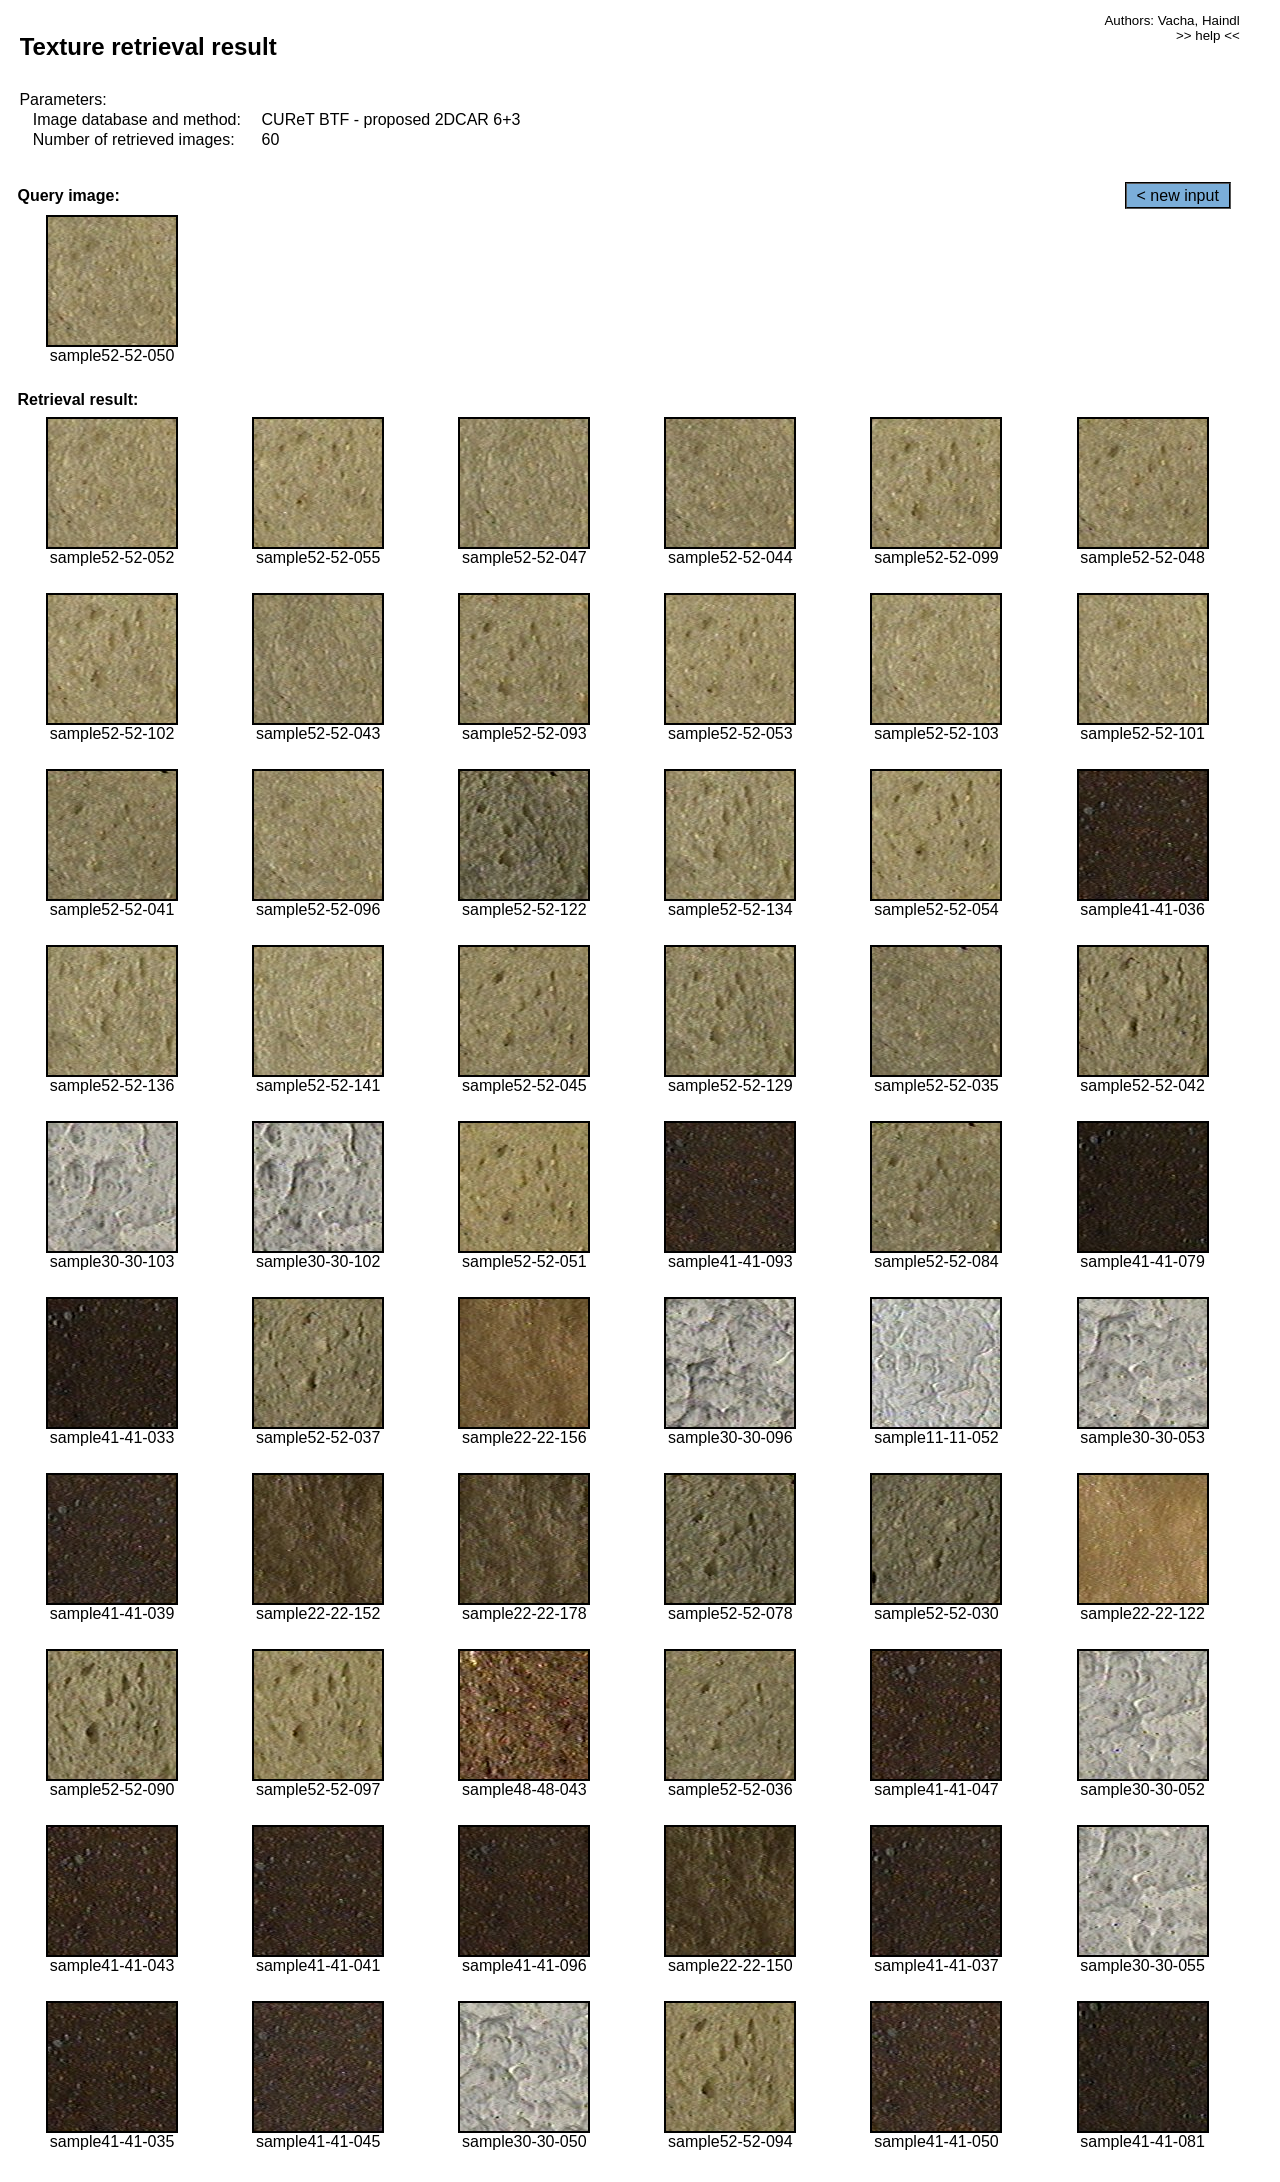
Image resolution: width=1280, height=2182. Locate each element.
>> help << (1208, 35)
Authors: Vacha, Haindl (1171, 20)
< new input (1178, 195)
